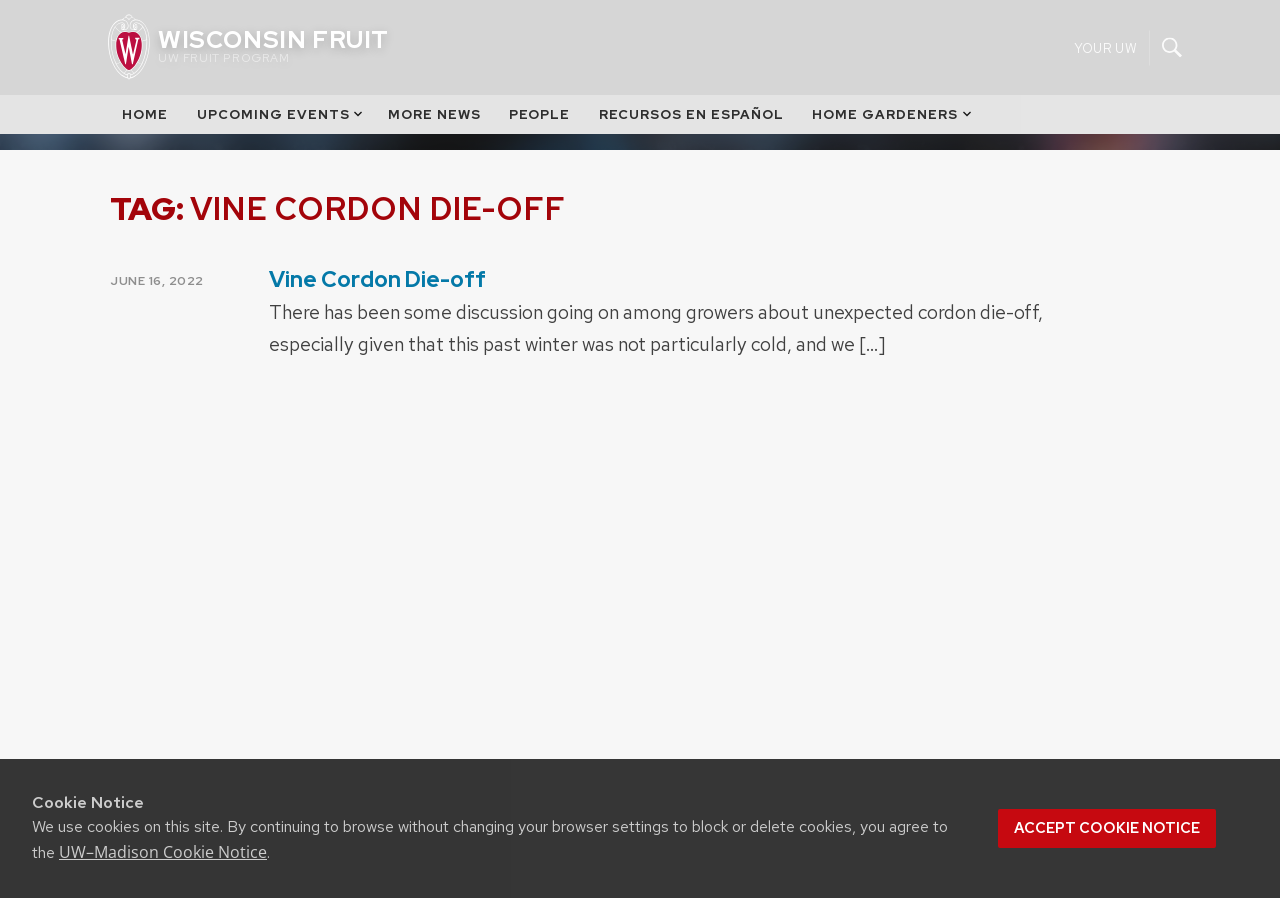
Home (145, 114)
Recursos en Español (691, 114)
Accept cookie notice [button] (1107, 828)
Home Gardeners (893, 114)
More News (434, 114)
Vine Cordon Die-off (377, 279)
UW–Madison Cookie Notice (163, 852)
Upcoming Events (281, 114)
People (539, 114)
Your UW (1105, 47)
